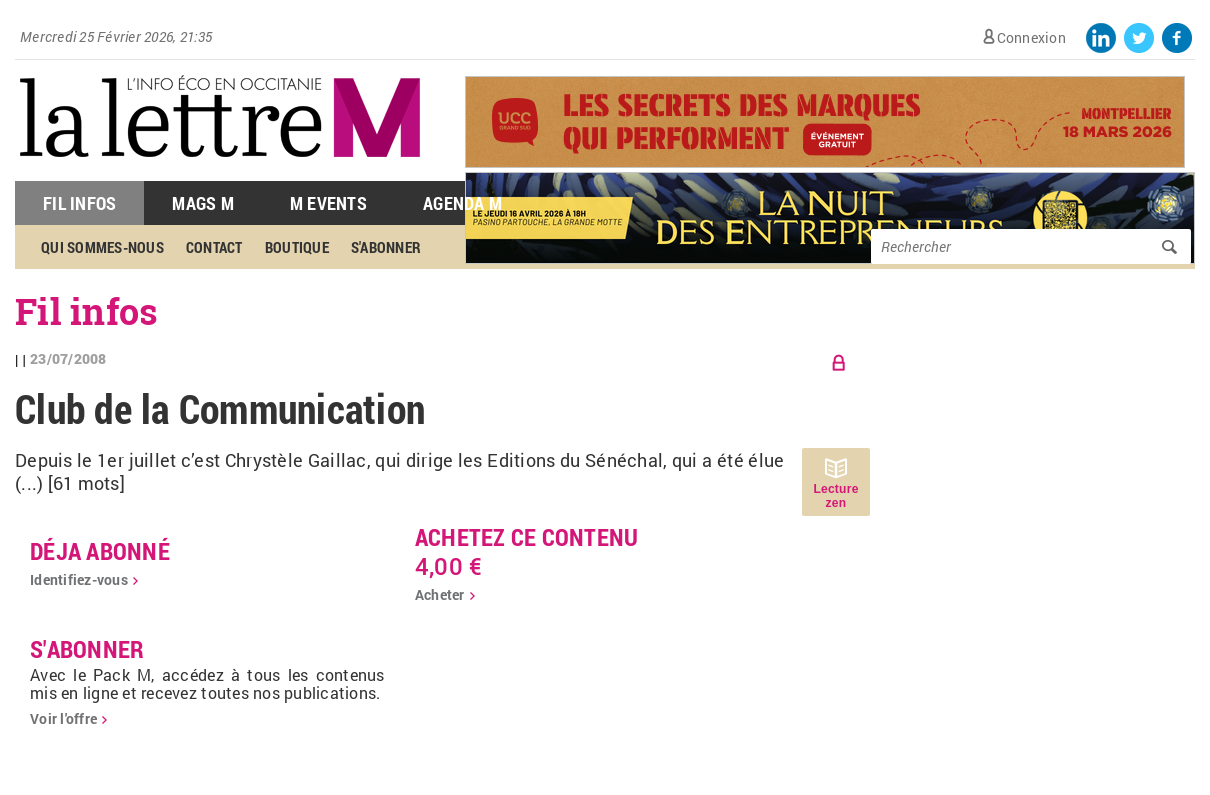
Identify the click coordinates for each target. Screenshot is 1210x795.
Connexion (1031, 37)
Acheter (440, 594)
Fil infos (86, 311)
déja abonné (100, 551)
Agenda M (462, 203)
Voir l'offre (63, 718)
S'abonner (386, 247)
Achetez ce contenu (527, 537)
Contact (214, 247)
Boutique (297, 247)
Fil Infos (79, 203)
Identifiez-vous (79, 579)
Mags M (203, 203)
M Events (328, 203)
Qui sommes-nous (102, 247)
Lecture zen (835, 496)
